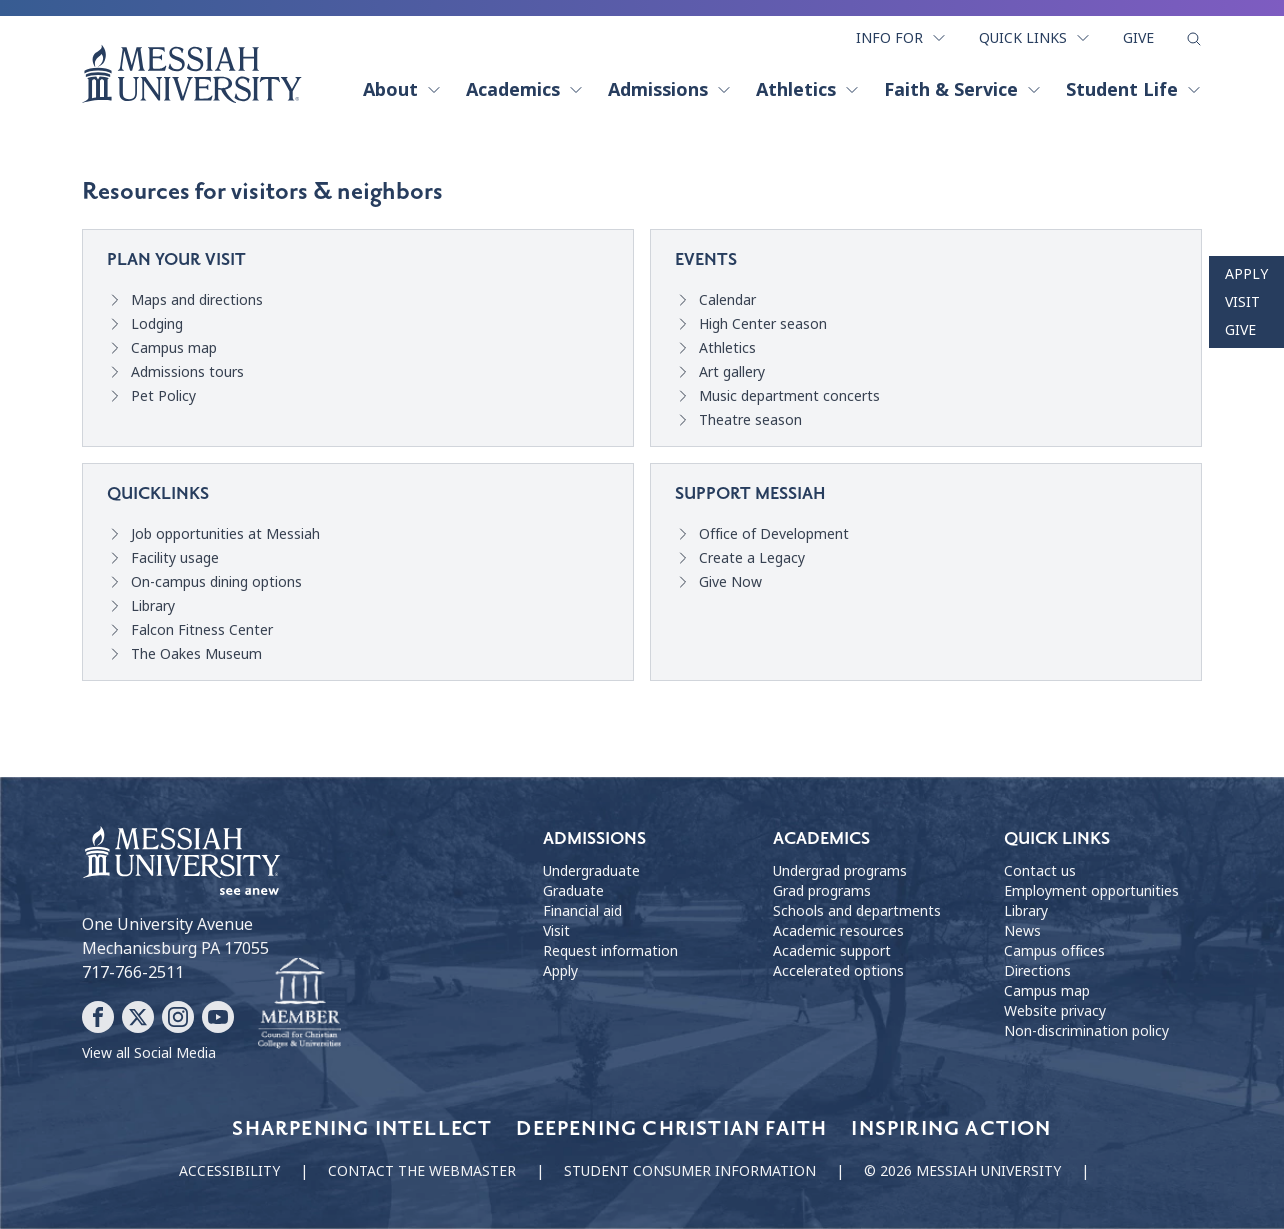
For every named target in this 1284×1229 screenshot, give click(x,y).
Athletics (808, 90)
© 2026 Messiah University (962, 1171)
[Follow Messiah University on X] (138, 1017)
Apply (1246, 274)
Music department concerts (789, 396)
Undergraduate (591, 871)
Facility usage (175, 558)
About (402, 90)
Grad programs (822, 891)
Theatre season (750, 420)
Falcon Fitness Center (202, 630)
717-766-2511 (133, 972)
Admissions (670, 90)
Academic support (832, 951)
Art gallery (732, 372)
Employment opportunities (1091, 891)
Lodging (157, 324)
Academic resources (838, 931)
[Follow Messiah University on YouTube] (218, 1017)
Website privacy (1055, 1011)
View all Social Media (149, 1053)
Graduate (573, 891)
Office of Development (774, 534)
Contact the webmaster (422, 1171)
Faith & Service (963, 90)
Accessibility (229, 1171)
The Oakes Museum (196, 654)
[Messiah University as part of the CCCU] (299, 1004)
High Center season (763, 324)
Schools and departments (857, 911)
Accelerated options (838, 971)
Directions (1037, 971)
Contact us (1040, 871)
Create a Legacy (752, 558)
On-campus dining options (216, 582)
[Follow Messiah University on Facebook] (98, 1017)
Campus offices (1054, 951)
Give (1138, 38)
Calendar (727, 300)
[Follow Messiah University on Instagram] (178, 1017)
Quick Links (1035, 38)
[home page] (192, 74)
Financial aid (582, 911)
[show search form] (1194, 39)
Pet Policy (163, 396)
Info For (901, 38)
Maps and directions (197, 300)
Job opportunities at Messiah (225, 534)
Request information (610, 951)
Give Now (730, 582)
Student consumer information (690, 1171)
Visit (1242, 302)
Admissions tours (187, 372)
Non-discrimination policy (1086, 1031)
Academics (525, 90)
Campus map (174, 348)
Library (153, 606)
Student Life (1134, 90)
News (1022, 931)
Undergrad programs (840, 871)
